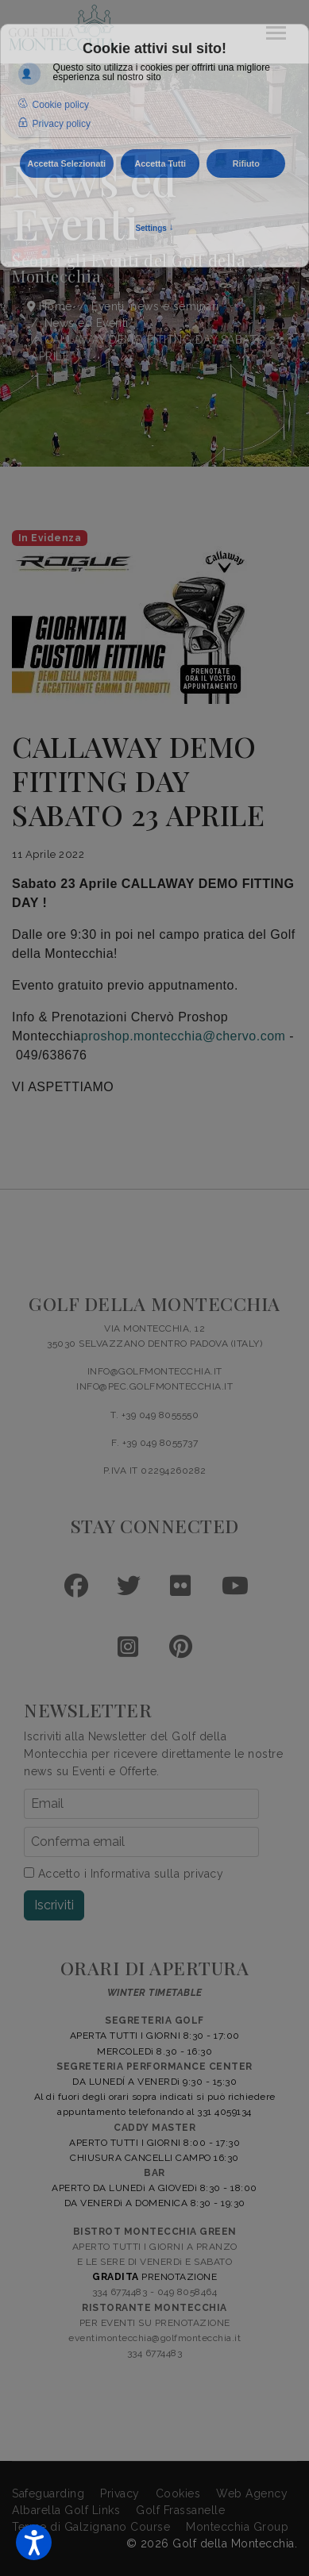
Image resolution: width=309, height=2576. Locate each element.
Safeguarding (48, 2493)
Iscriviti (54, 1905)
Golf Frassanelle (180, 2510)
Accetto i (123, 1873)
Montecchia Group (237, 2526)
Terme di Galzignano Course (91, 2526)
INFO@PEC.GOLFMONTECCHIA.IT (154, 1386)
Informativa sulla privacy (157, 1873)
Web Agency (252, 2493)
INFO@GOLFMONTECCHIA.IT (154, 1371)
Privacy (120, 2493)
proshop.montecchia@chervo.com (183, 1036)
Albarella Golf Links (66, 2510)
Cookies (178, 2493)
